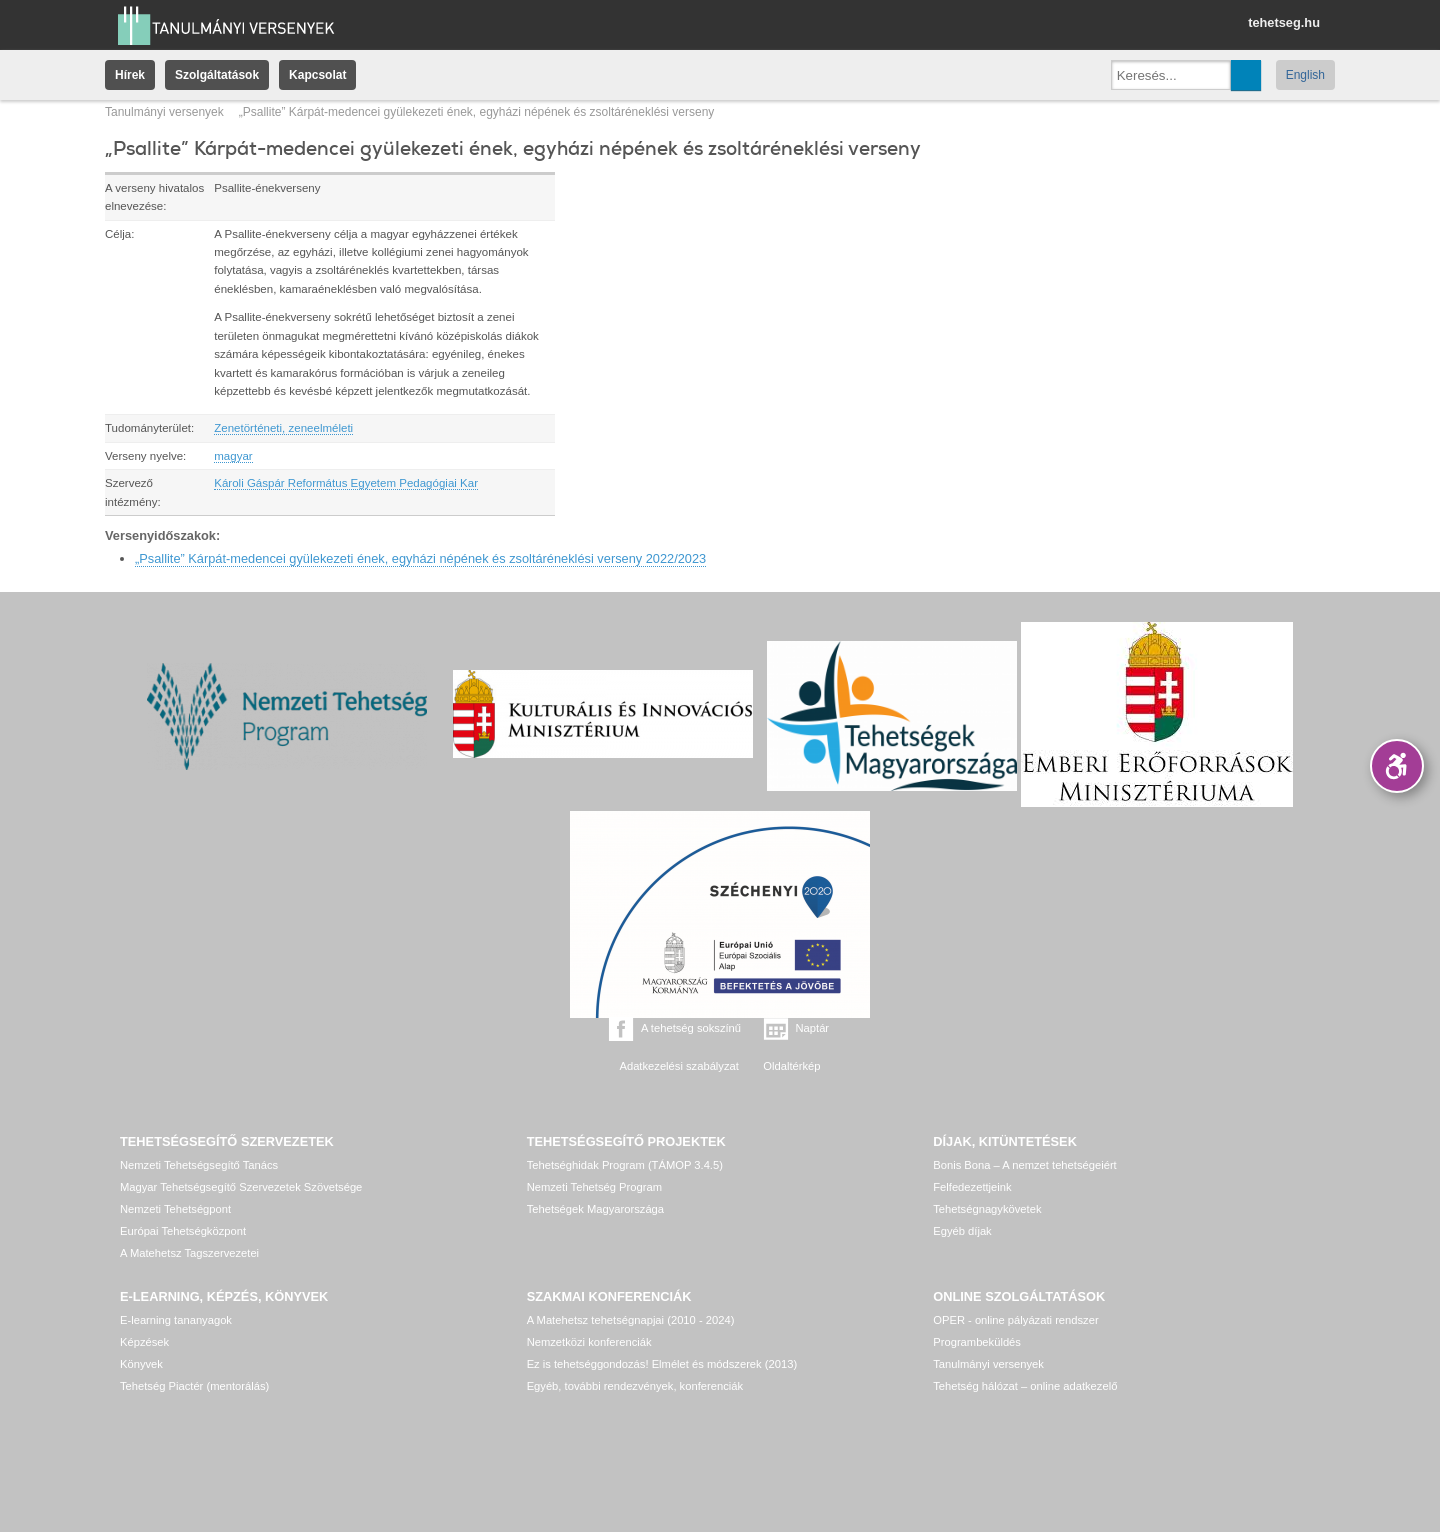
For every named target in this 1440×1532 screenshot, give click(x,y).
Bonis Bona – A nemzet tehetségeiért (1024, 1165)
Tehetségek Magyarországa (595, 1209)
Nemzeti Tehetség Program (594, 1187)
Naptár (813, 1028)
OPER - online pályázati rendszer (1015, 1320)
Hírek (130, 75)
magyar (233, 456)
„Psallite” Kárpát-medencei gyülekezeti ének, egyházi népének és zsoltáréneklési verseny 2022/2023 (420, 558)
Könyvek (141, 1364)
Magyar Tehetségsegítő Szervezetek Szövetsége (241, 1187)
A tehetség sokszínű (691, 1028)
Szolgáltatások (217, 75)
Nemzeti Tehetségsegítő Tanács (199, 1165)
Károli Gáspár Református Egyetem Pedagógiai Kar (346, 483)
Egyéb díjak (962, 1231)
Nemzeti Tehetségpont (175, 1209)
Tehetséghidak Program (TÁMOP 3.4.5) (625, 1165)
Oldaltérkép (791, 1066)
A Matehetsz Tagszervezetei (189, 1253)
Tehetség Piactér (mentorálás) (194, 1386)
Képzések (144, 1342)
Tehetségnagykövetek (987, 1209)
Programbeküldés (977, 1342)
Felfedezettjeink (972, 1187)
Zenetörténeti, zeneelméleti (283, 428)
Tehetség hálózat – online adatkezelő (1025, 1386)
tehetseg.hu (1284, 22)
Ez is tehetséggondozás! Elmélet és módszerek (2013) (662, 1364)
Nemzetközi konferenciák (589, 1342)
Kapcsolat (317, 75)
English (1305, 75)
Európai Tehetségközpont (183, 1231)
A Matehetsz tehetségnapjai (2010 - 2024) (631, 1320)
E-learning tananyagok (176, 1320)
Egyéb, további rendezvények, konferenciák (635, 1386)
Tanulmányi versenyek (164, 112)
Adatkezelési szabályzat (678, 1066)
